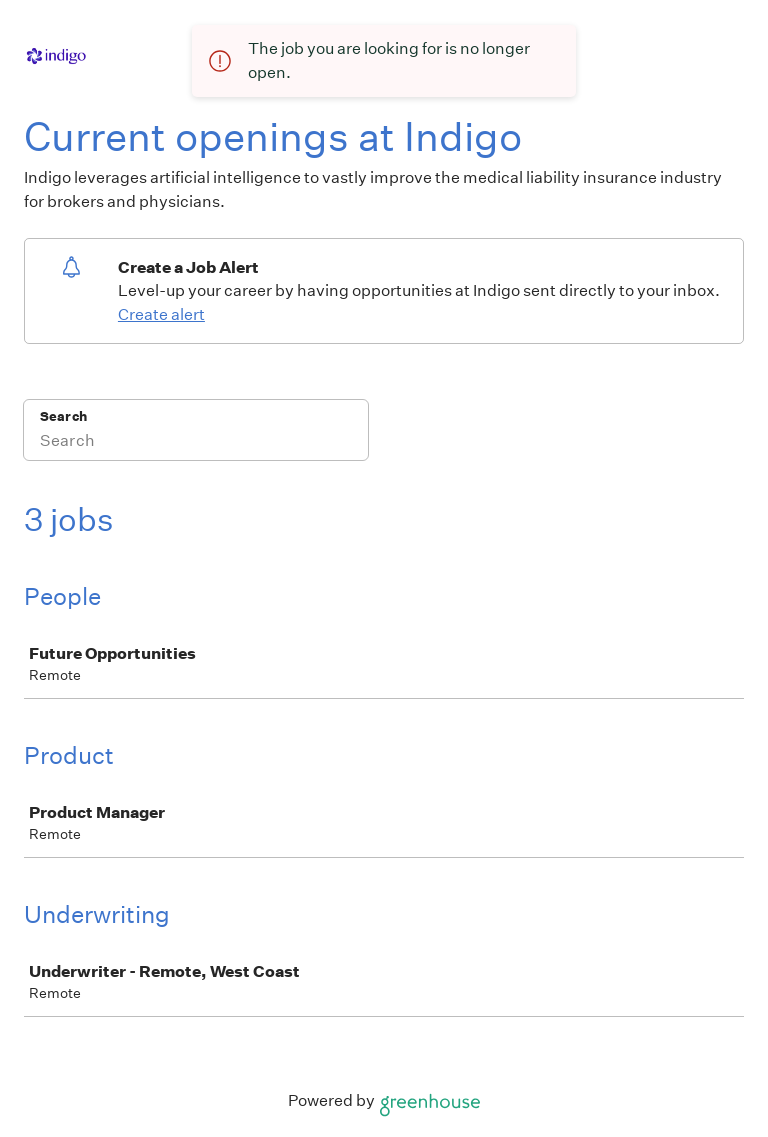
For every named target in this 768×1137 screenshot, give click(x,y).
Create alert (161, 314)
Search (63, 416)
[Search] (196, 443)
